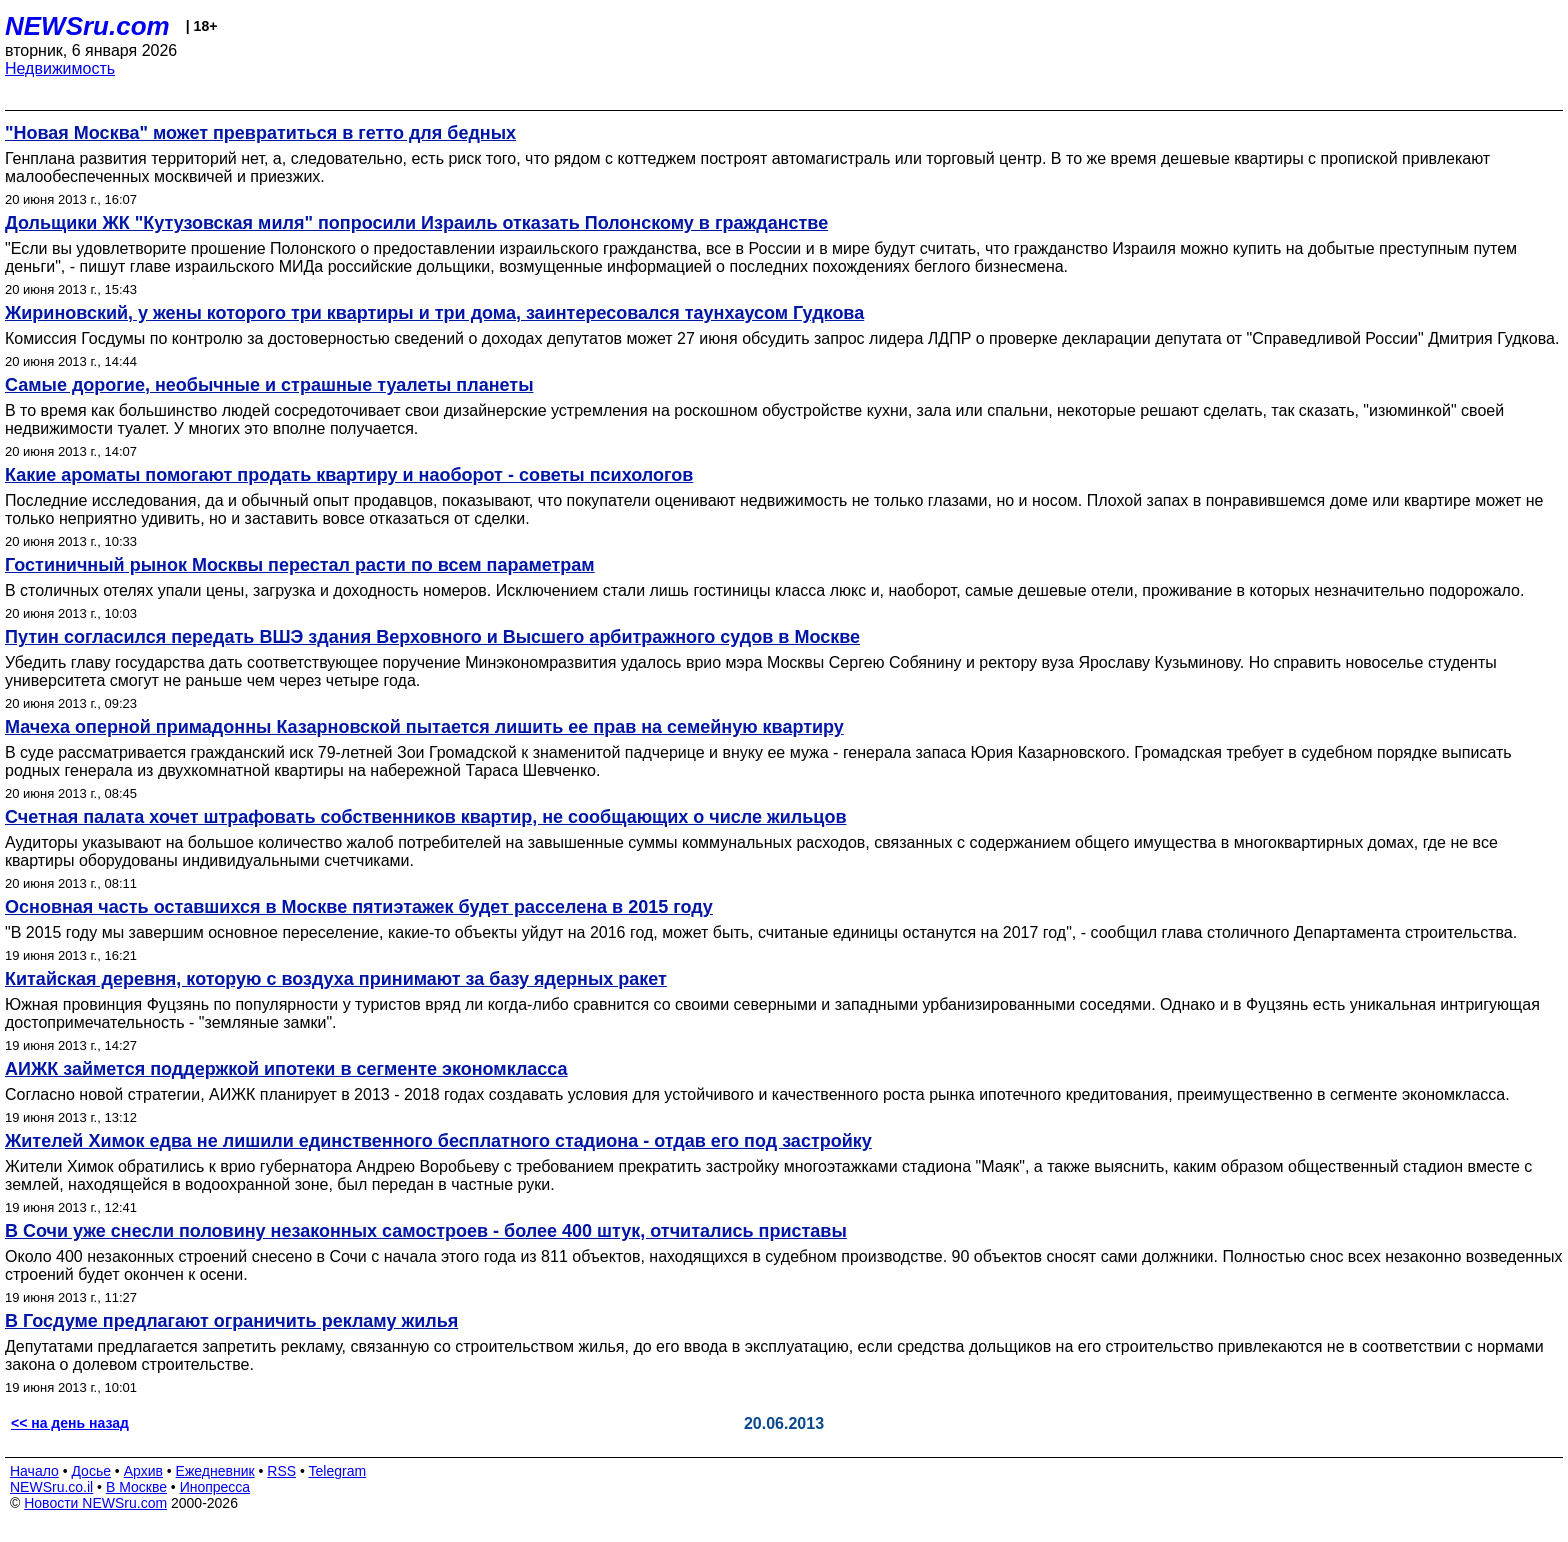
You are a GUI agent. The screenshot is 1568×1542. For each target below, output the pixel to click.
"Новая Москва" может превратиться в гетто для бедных (260, 133)
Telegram (338, 1471)
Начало (34, 1471)
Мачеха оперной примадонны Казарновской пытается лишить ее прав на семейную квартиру (424, 727)
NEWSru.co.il (51, 1487)
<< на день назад (70, 1423)
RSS (281, 1471)
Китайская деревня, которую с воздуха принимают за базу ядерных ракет (336, 979)
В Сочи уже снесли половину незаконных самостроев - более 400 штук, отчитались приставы (426, 1231)
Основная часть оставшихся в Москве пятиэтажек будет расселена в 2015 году (359, 907)
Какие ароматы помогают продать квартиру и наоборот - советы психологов (349, 475)
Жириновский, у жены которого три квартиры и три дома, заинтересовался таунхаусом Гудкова (434, 313)
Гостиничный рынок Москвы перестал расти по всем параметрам (300, 565)
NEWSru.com (87, 26)
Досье (91, 1471)
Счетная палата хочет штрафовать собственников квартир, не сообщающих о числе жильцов (425, 817)
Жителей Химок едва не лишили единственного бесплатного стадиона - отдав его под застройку (438, 1141)
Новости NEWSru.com (95, 1503)
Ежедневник (215, 1471)
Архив (143, 1471)
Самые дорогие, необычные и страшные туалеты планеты (269, 385)
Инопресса (215, 1487)
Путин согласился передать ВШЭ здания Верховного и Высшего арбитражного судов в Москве (432, 637)
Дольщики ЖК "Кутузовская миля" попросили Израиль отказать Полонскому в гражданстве (416, 223)
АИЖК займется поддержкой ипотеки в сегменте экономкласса (286, 1069)
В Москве (136, 1487)
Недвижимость (60, 68)
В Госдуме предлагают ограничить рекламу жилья (231, 1321)
